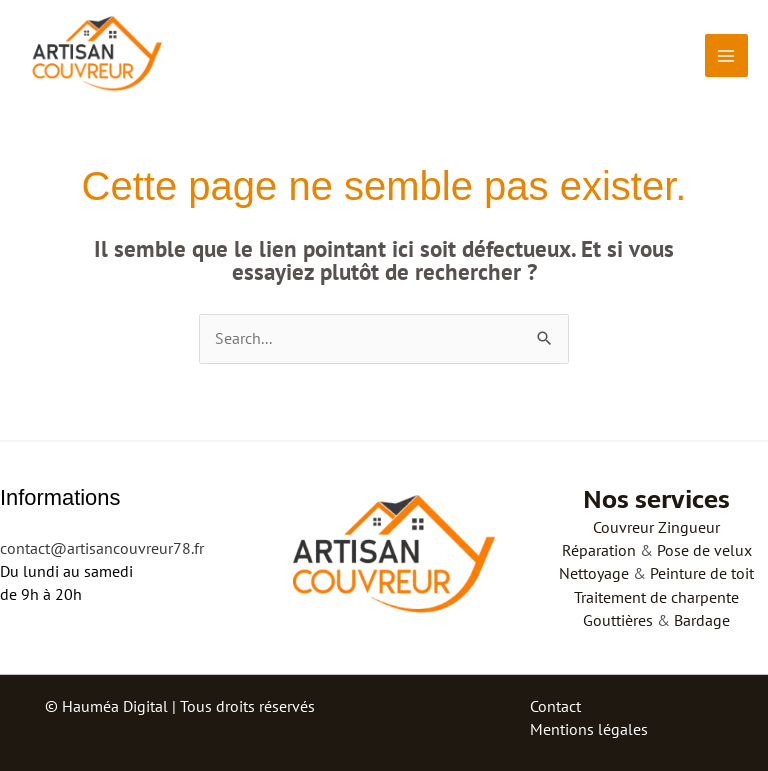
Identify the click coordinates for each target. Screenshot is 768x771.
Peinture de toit (702, 573)
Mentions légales (589, 729)
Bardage (702, 620)
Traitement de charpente (656, 597)
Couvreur (623, 527)
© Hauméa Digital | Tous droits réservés (180, 706)
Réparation (599, 550)
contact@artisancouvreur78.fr (102, 548)
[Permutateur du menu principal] (726, 55)
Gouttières (618, 620)
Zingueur (689, 527)
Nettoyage (594, 573)
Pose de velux (704, 550)
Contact (555, 706)
